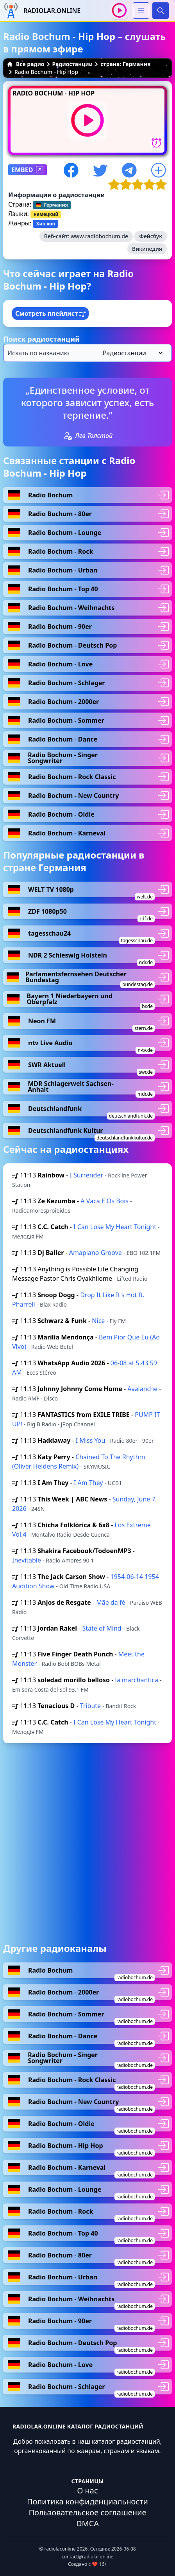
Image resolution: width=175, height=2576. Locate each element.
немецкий (46, 214)
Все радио (26, 64)
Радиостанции (72, 64)
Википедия (147, 248)
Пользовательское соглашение (87, 2512)
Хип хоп (45, 223)
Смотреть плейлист (50, 313)
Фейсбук (150, 236)
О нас (87, 2490)
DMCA (87, 2523)
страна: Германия (125, 64)
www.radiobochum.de (99, 236)
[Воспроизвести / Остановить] (119, 10)
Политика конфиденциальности (87, 2501)
